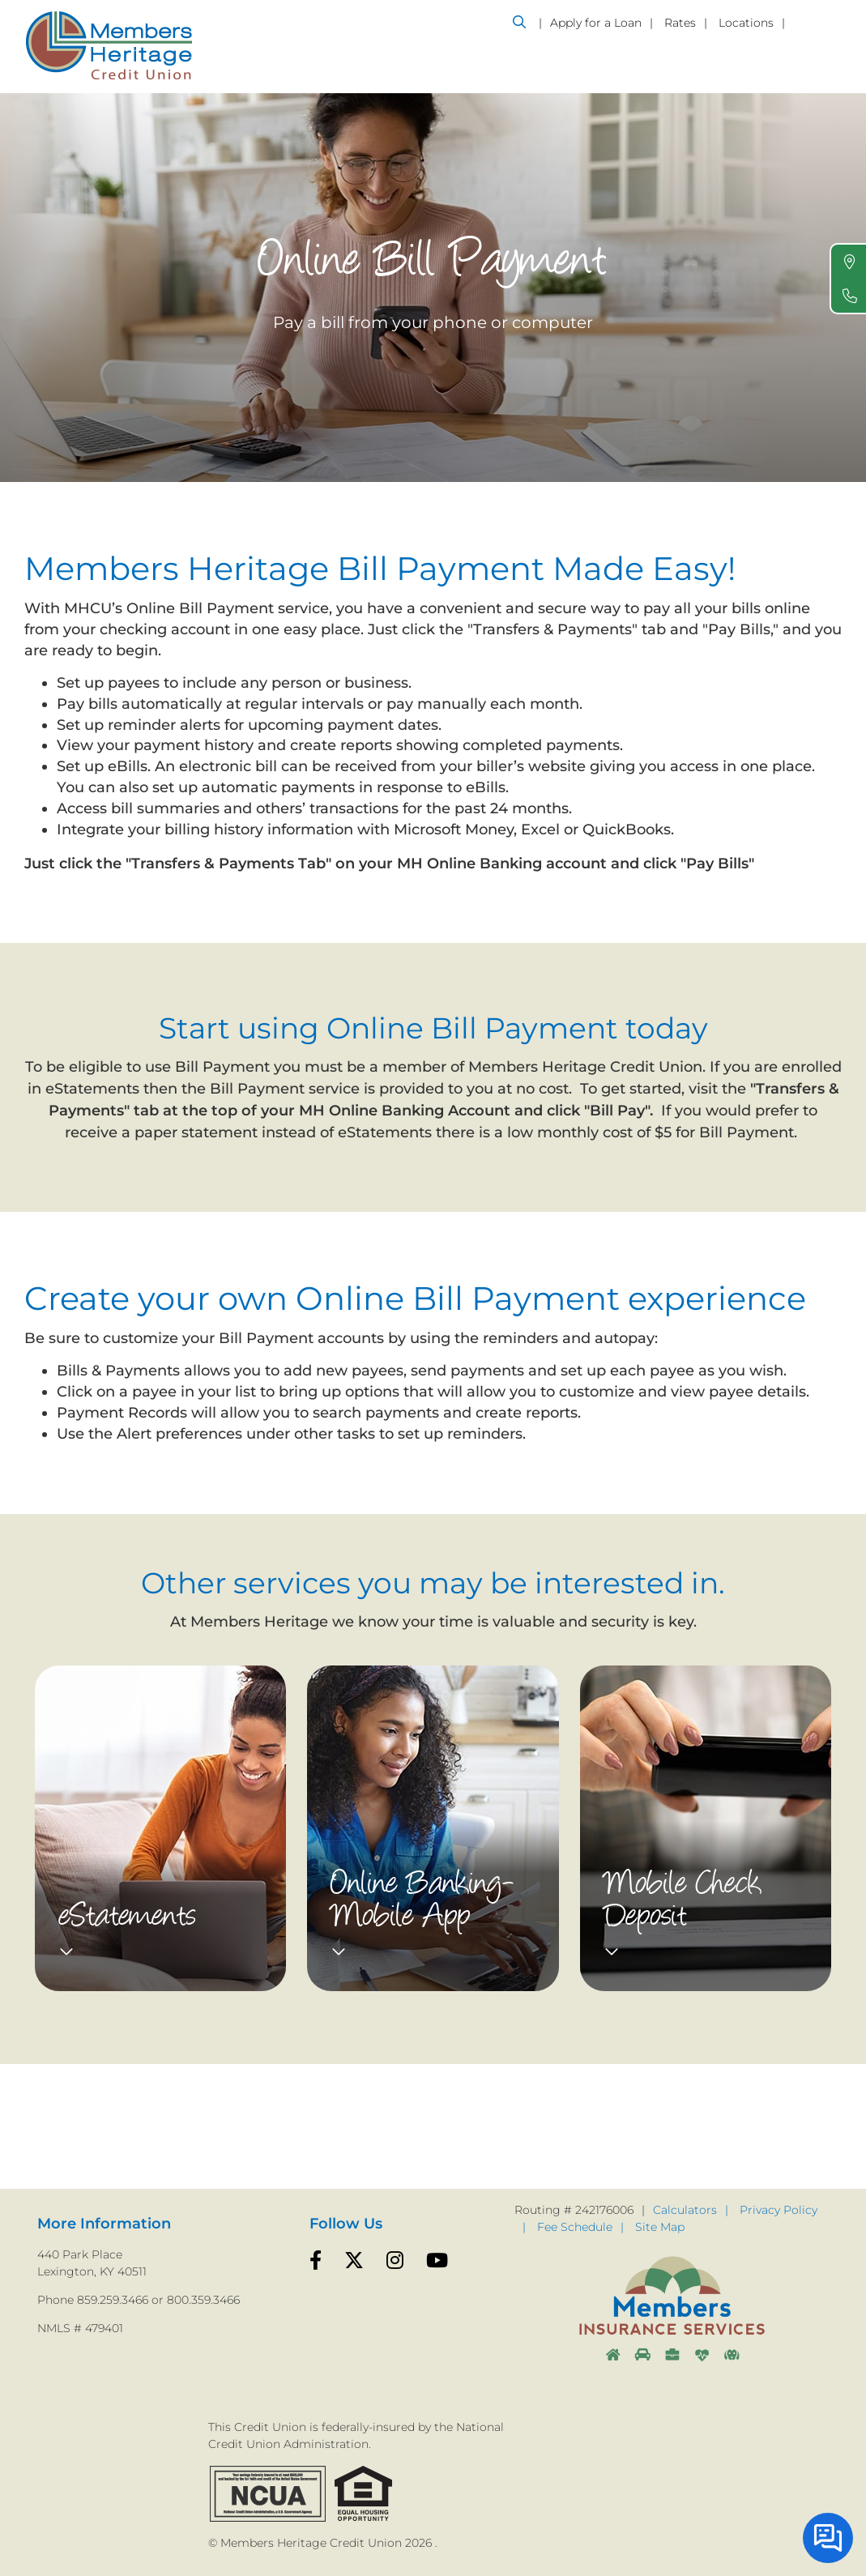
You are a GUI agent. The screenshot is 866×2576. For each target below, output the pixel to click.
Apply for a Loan (596, 22)
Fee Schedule (574, 2227)
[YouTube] (437, 2260)
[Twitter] (354, 2260)
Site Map (660, 2227)
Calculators (685, 2210)
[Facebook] (315, 2260)
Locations (746, 22)
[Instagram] (394, 2260)
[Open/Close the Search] (519, 22)
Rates (680, 22)
